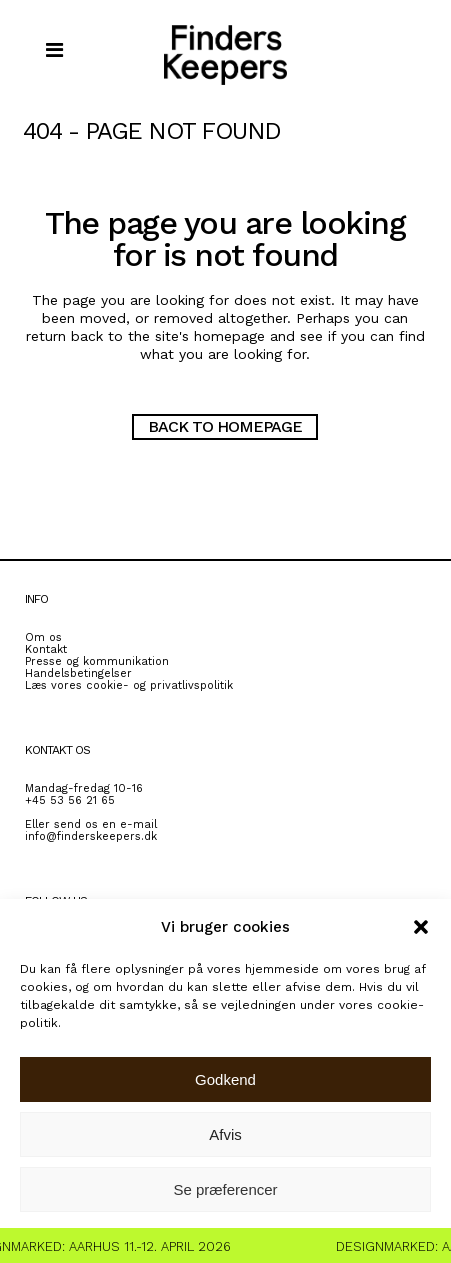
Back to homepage (225, 426)
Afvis (225, 1134)
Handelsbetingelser (78, 673)
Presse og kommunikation (97, 661)
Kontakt (46, 649)
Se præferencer (225, 1189)
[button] (421, 927)
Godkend (225, 1079)
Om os (43, 637)
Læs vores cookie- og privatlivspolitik (129, 685)
